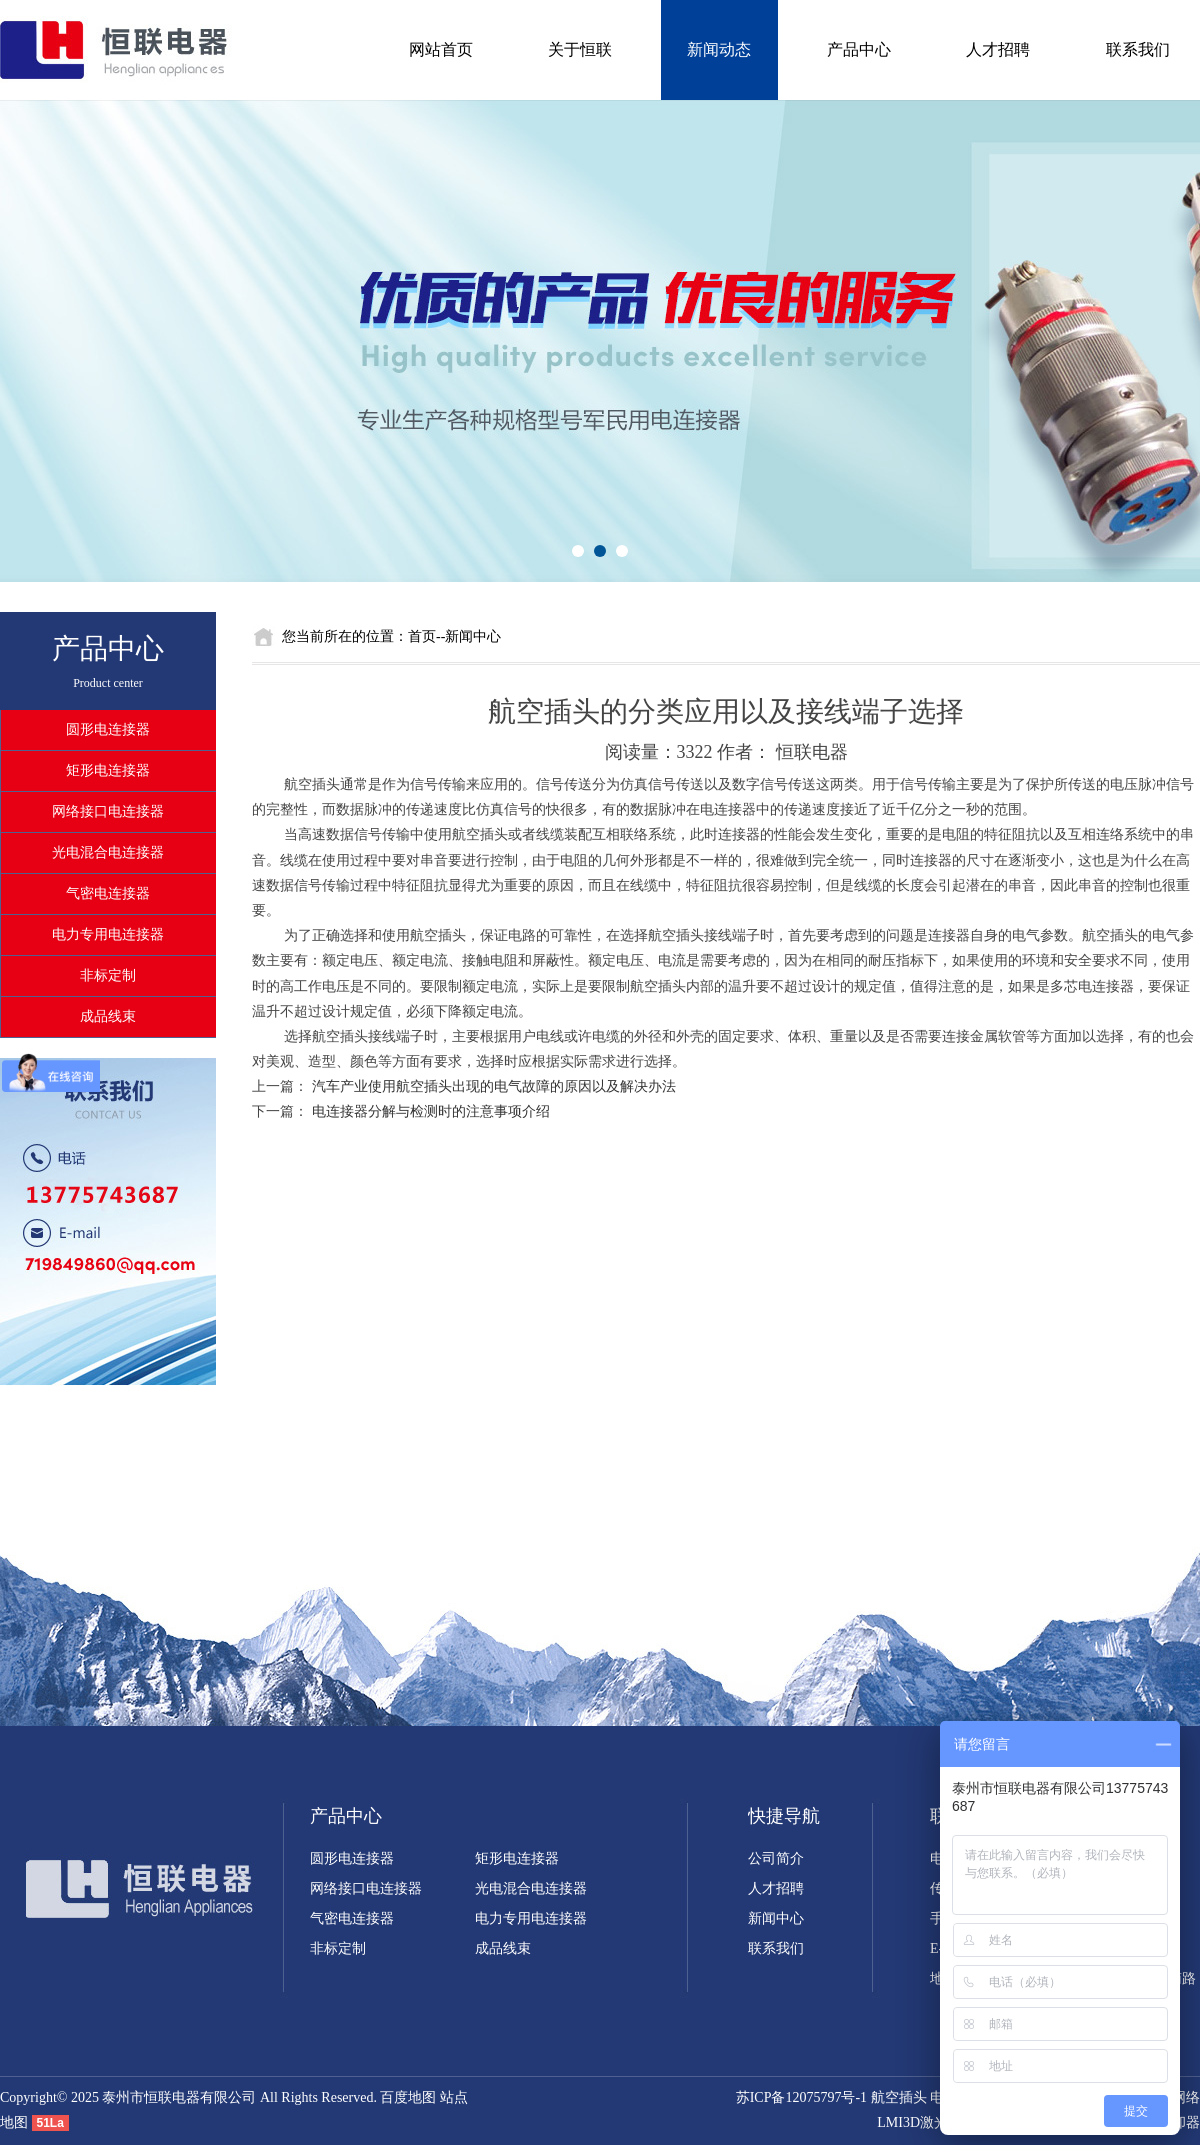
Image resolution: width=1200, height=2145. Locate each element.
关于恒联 (580, 49)
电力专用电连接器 (108, 934)
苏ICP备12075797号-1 (801, 2097)
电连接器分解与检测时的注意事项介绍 (431, 1111)
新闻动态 (719, 49)
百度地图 (408, 2097)
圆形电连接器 (108, 729)
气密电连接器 (108, 893)
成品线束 (108, 1016)
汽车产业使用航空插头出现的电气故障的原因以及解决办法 (494, 1086)
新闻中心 (776, 1918)
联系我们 (1138, 49)
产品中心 (859, 49)
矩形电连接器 (108, 770)
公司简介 (776, 1858)
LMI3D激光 (912, 2122)
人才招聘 (998, 49)
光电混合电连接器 (108, 852)
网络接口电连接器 (108, 811)
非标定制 (108, 975)
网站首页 (441, 49)
